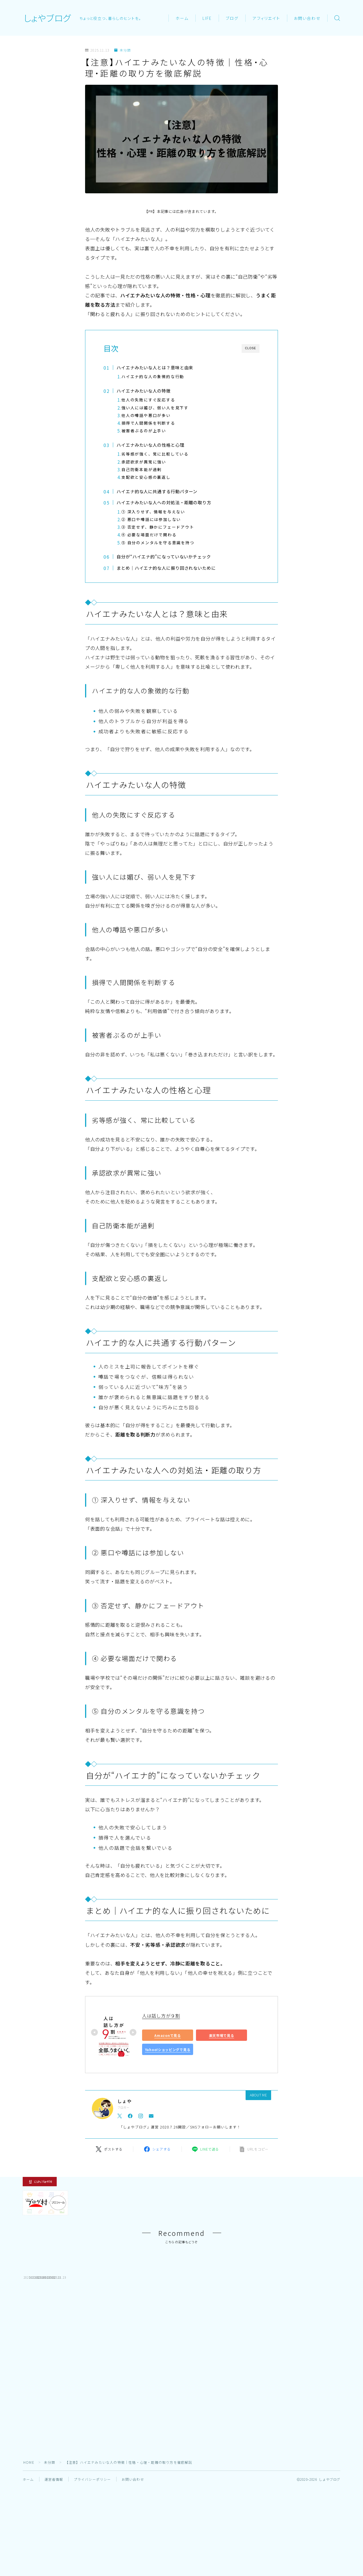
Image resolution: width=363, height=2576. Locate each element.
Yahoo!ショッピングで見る (168, 2049)
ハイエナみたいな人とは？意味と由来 (157, 367)
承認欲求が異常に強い (143, 462)
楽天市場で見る (221, 2035)
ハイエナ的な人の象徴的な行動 (152, 376)
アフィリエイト (266, 18)
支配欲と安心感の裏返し (146, 477)
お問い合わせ (307, 18)
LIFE (207, 18)
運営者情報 (54, 2519)
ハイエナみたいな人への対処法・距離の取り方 (167, 502)
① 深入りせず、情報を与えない (153, 511)
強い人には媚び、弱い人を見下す (155, 407)
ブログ (232, 18)
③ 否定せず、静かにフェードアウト (157, 527)
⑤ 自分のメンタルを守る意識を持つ (158, 542)
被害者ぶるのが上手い (143, 430)
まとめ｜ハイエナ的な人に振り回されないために (169, 568)
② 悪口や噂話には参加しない (151, 519)
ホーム (182, 18)
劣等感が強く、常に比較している (155, 454)
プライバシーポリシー (92, 2519)
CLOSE (250, 348)
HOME (28, 2502)
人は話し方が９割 (161, 2015)
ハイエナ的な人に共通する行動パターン (159, 491)
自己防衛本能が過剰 (141, 469)
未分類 (122, 50)
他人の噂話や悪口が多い (146, 415)
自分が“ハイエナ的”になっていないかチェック (167, 556)
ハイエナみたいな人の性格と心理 (152, 445)
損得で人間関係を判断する (148, 423)
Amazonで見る (167, 2035)
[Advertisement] (181, 2415)
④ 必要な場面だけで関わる (148, 534)
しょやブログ (47, 18)
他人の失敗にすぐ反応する (148, 399)
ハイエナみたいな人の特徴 (145, 390)
